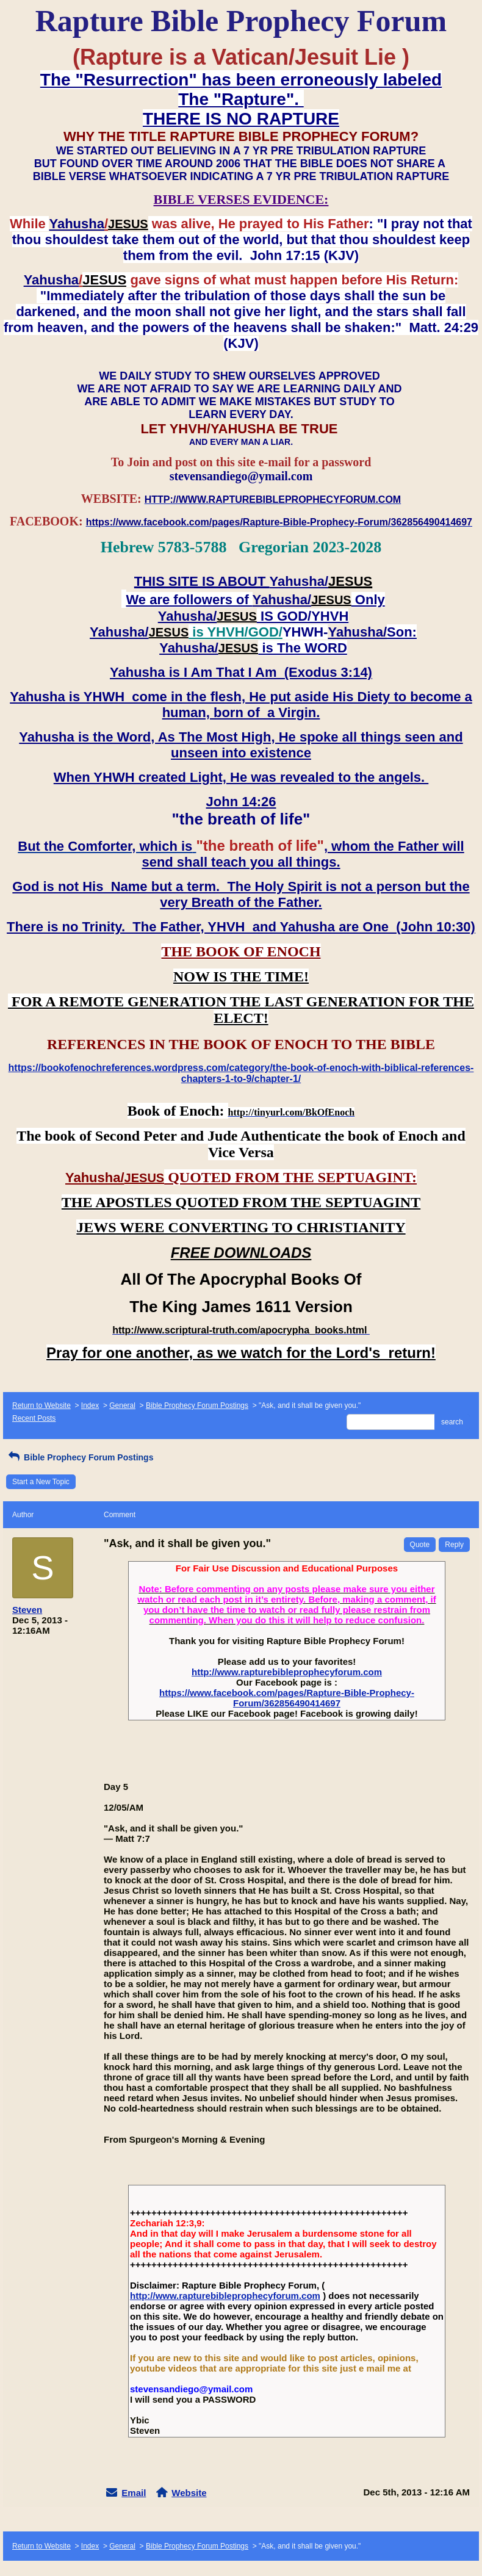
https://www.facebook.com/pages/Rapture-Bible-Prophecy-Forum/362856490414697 (286, 1697)
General (122, 1405)
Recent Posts (34, 1418)
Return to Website (41, 1405)
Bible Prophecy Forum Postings (197, 1405)
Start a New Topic (41, 1481)
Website (188, 2493)
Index (90, 1405)
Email (133, 2493)
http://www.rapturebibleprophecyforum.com (287, 1672)
